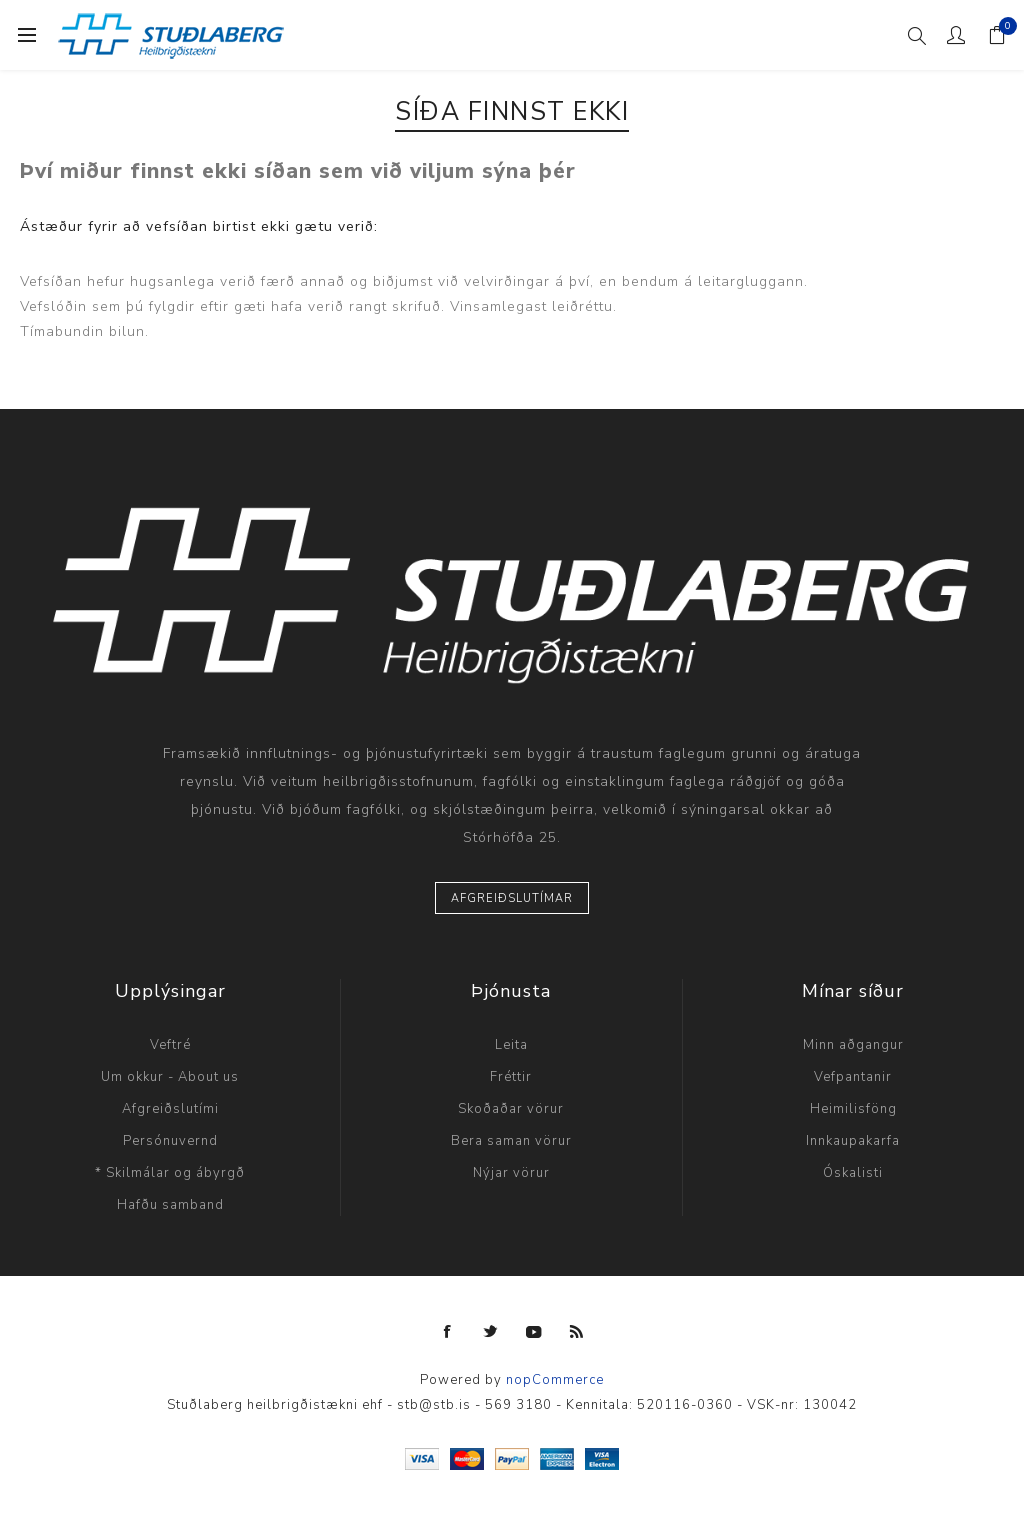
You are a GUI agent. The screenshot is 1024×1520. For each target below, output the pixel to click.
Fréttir (511, 1077)
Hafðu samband (170, 1205)
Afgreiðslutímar (512, 898)
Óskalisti (853, 1173)
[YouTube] (534, 1332)
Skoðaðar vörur (511, 1109)
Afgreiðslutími (170, 1109)
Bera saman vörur (511, 1141)
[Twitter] (491, 1332)
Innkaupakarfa (853, 1141)
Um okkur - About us (170, 1077)
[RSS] (577, 1332)
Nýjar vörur (511, 1173)
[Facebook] (448, 1332)
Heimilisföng (853, 1109)
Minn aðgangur (853, 1045)
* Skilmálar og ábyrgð (170, 1173)
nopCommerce (555, 1380)
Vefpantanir (853, 1077)
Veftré (170, 1045)
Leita (511, 1045)
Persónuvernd (170, 1141)
